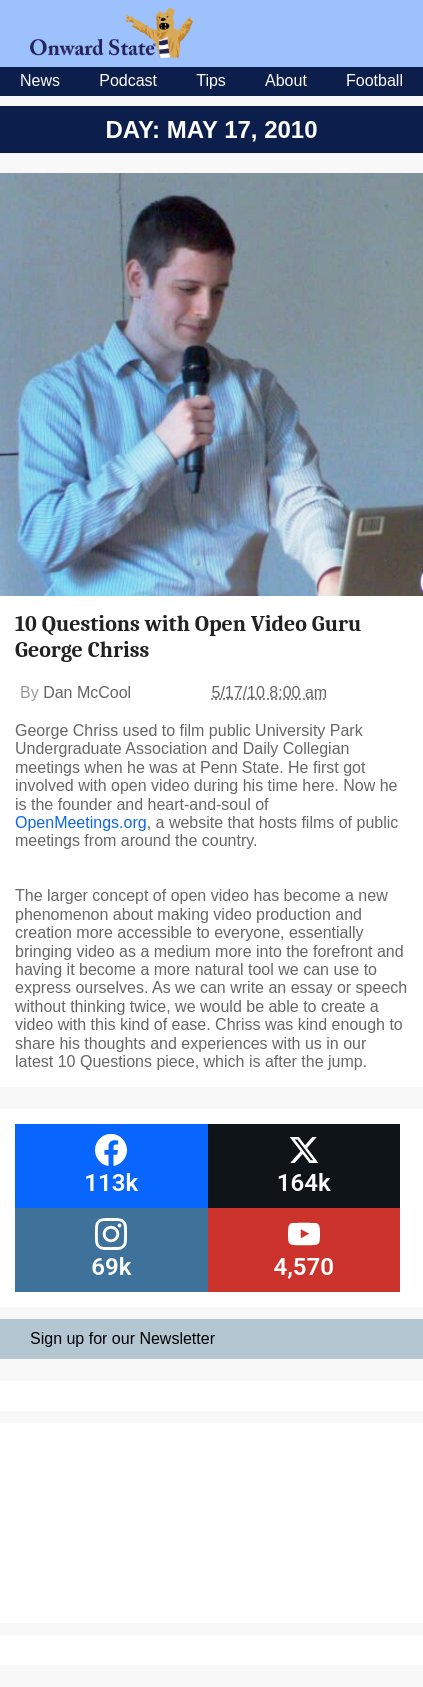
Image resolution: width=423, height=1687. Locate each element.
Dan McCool (87, 692)
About (286, 80)
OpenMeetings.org (81, 822)
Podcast (128, 80)
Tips (211, 80)
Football (374, 80)
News (40, 80)
